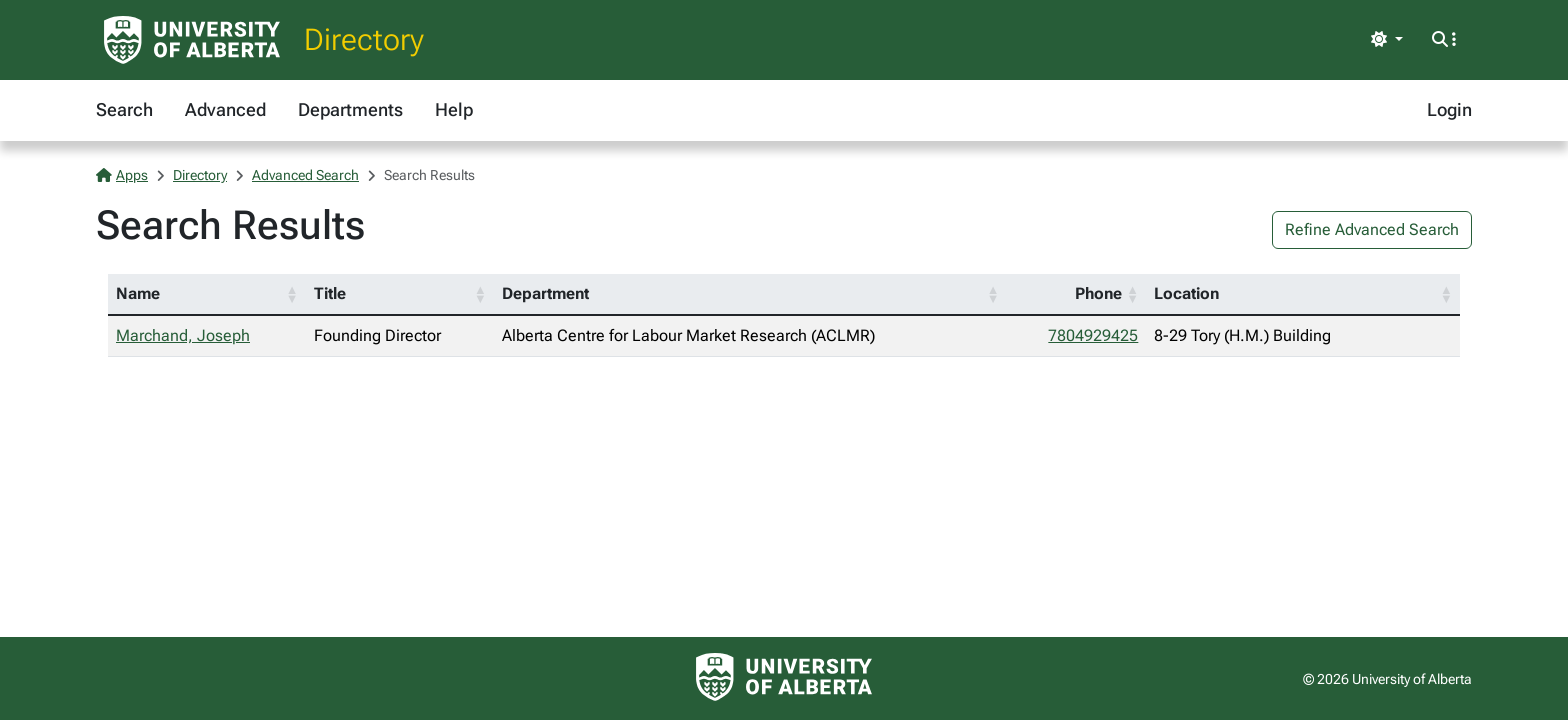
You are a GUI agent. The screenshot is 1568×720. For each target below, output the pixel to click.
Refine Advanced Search (1372, 229)
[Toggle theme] (1387, 40)
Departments (350, 109)
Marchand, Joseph (183, 335)
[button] (292, 294)
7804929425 (1093, 335)
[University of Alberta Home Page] (192, 40)
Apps (122, 175)
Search (124, 109)
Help (454, 109)
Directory (364, 39)
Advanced (225, 109)
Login (1449, 109)
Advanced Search (305, 175)
